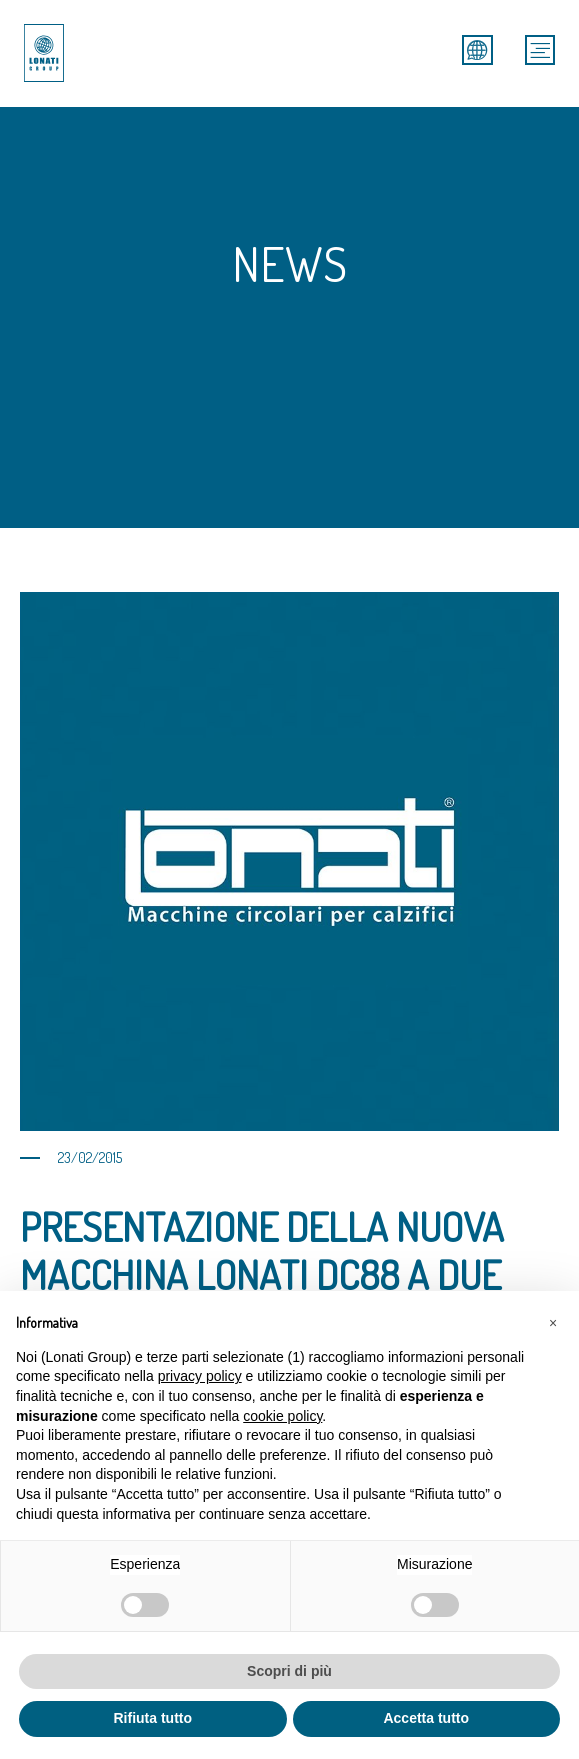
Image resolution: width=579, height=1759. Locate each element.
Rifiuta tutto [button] (152, 1718)
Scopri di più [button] (289, 1671)
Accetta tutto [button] (426, 1718)
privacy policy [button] (200, 1376)
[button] (553, 1323)
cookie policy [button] (282, 1416)
